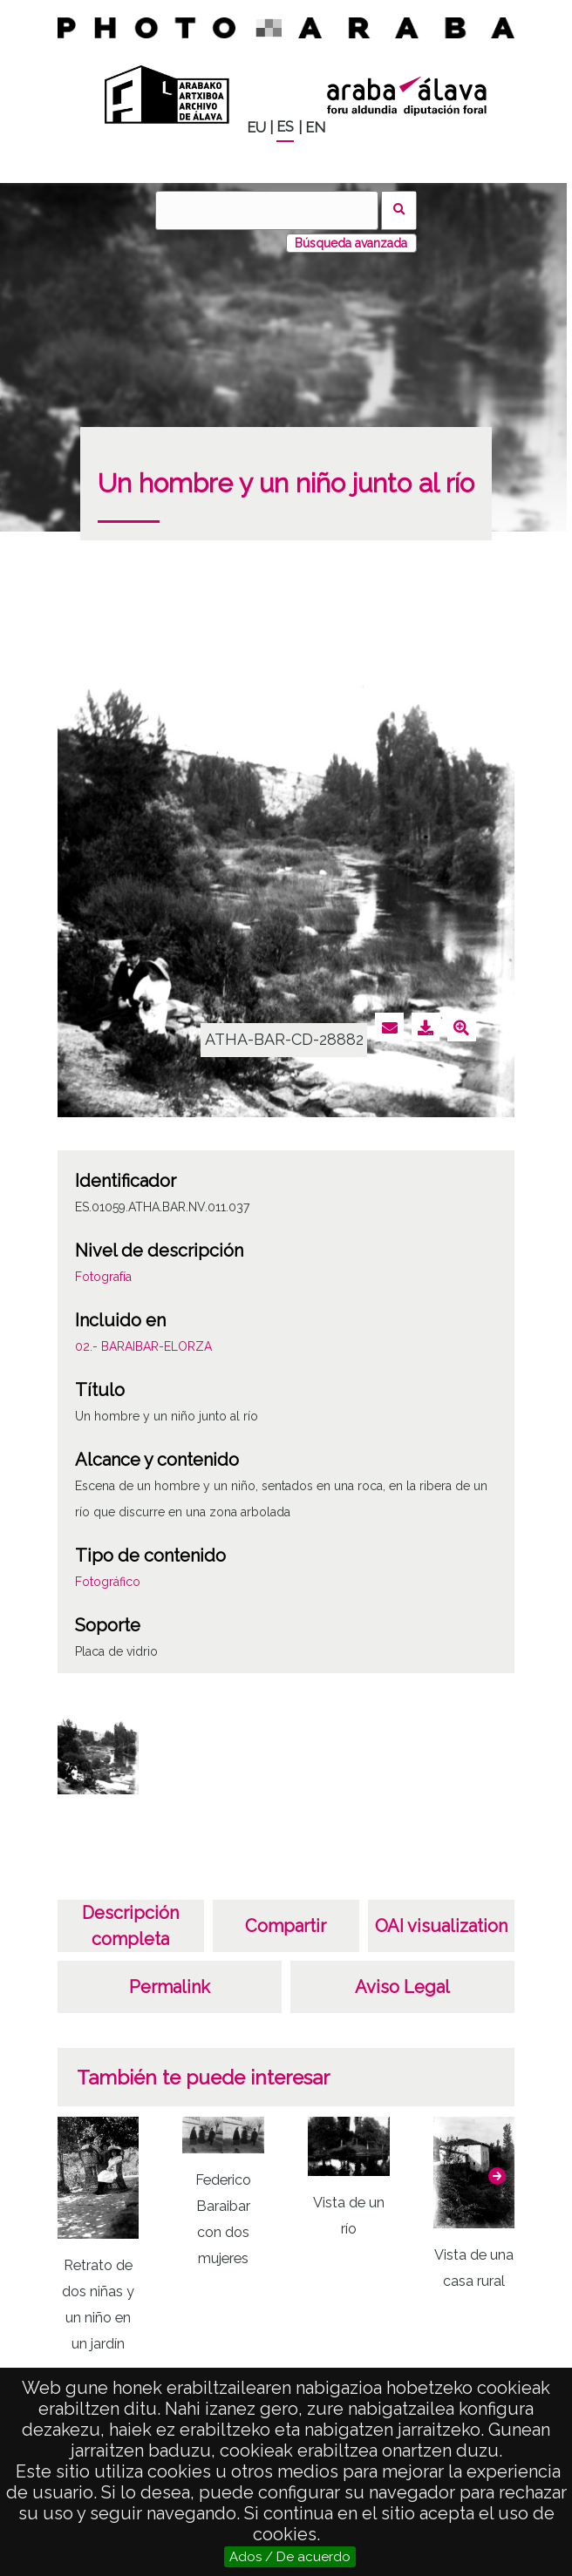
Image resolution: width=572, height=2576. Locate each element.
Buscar (399, 210)
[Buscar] (266, 210)
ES (285, 127)
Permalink (169, 1986)
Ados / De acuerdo (290, 2557)
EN (315, 127)
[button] (497, 2176)
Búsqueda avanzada (351, 243)
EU (256, 127)
